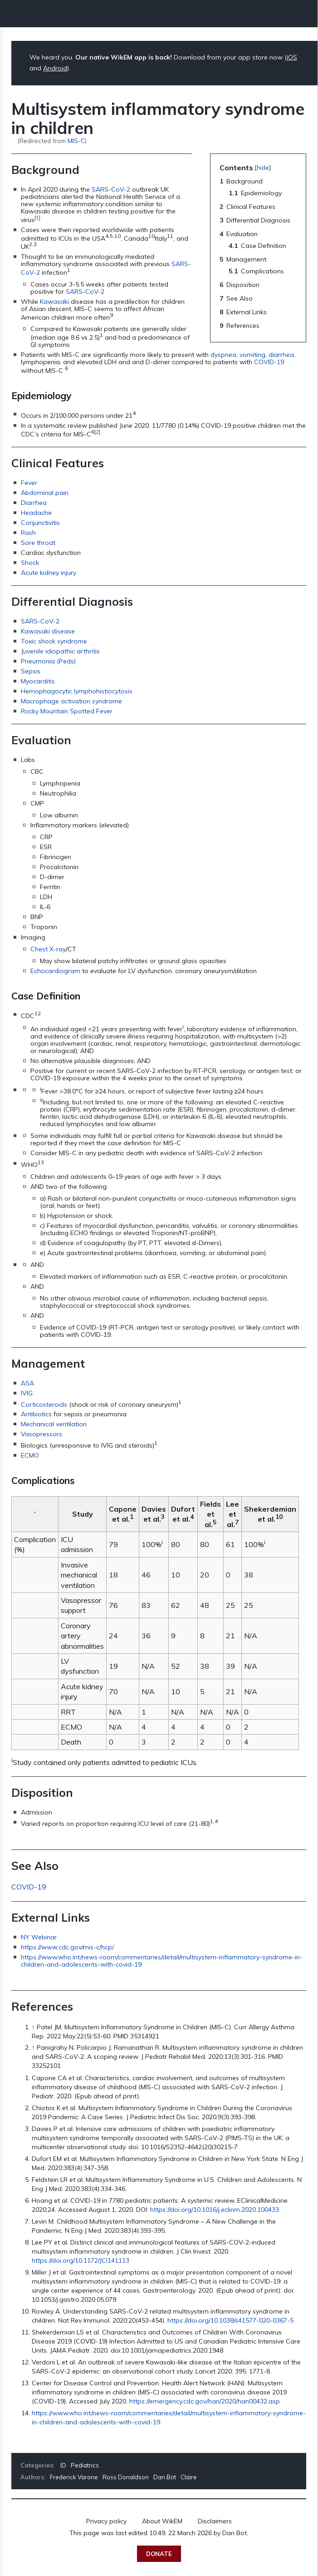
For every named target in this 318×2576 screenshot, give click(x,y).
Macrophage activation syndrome (71, 701)
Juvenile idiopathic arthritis (60, 651)
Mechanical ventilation (54, 1424)
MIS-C (76, 140)
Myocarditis (38, 681)
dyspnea (223, 355)
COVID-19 (269, 362)
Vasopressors (41, 1434)
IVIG (27, 1393)
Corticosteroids (44, 1404)
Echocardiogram (55, 971)
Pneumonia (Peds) (48, 661)
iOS (292, 57)
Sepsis (30, 671)
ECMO (30, 1455)
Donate (159, 2553)
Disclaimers (215, 2521)
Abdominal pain (44, 493)
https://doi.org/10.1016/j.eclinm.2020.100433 (214, 2209)
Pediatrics (85, 2465)
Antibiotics (36, 1414)
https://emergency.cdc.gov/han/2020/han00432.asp (204, 2401)
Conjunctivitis (40, 523)
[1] (37, 217)
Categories (36, 2465)
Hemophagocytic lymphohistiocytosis (76, 691)
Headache (36, 513)
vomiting (252, 355)
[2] (97, 431)
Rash (28, 533)
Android (55, 68)
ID (63, 2465)
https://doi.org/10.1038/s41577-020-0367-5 (230, 2320)
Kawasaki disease (48, 631)
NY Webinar (39, 1937)
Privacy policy (106, 2521)
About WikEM (162, 2521)
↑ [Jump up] (33, 2027)
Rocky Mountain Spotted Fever (67, 711)
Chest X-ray (48, 949)
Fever (29, 483)
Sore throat (38, 543)
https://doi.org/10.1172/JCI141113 (80, 2260)
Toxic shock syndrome (54, 641)
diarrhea (281, 355)
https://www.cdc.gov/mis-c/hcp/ (67, 1947)
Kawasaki (54, 301)
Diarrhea (34, 503)
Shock (30, 563)
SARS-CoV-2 (111, 189)
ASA (27, 1383)
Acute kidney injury (48, 573)
